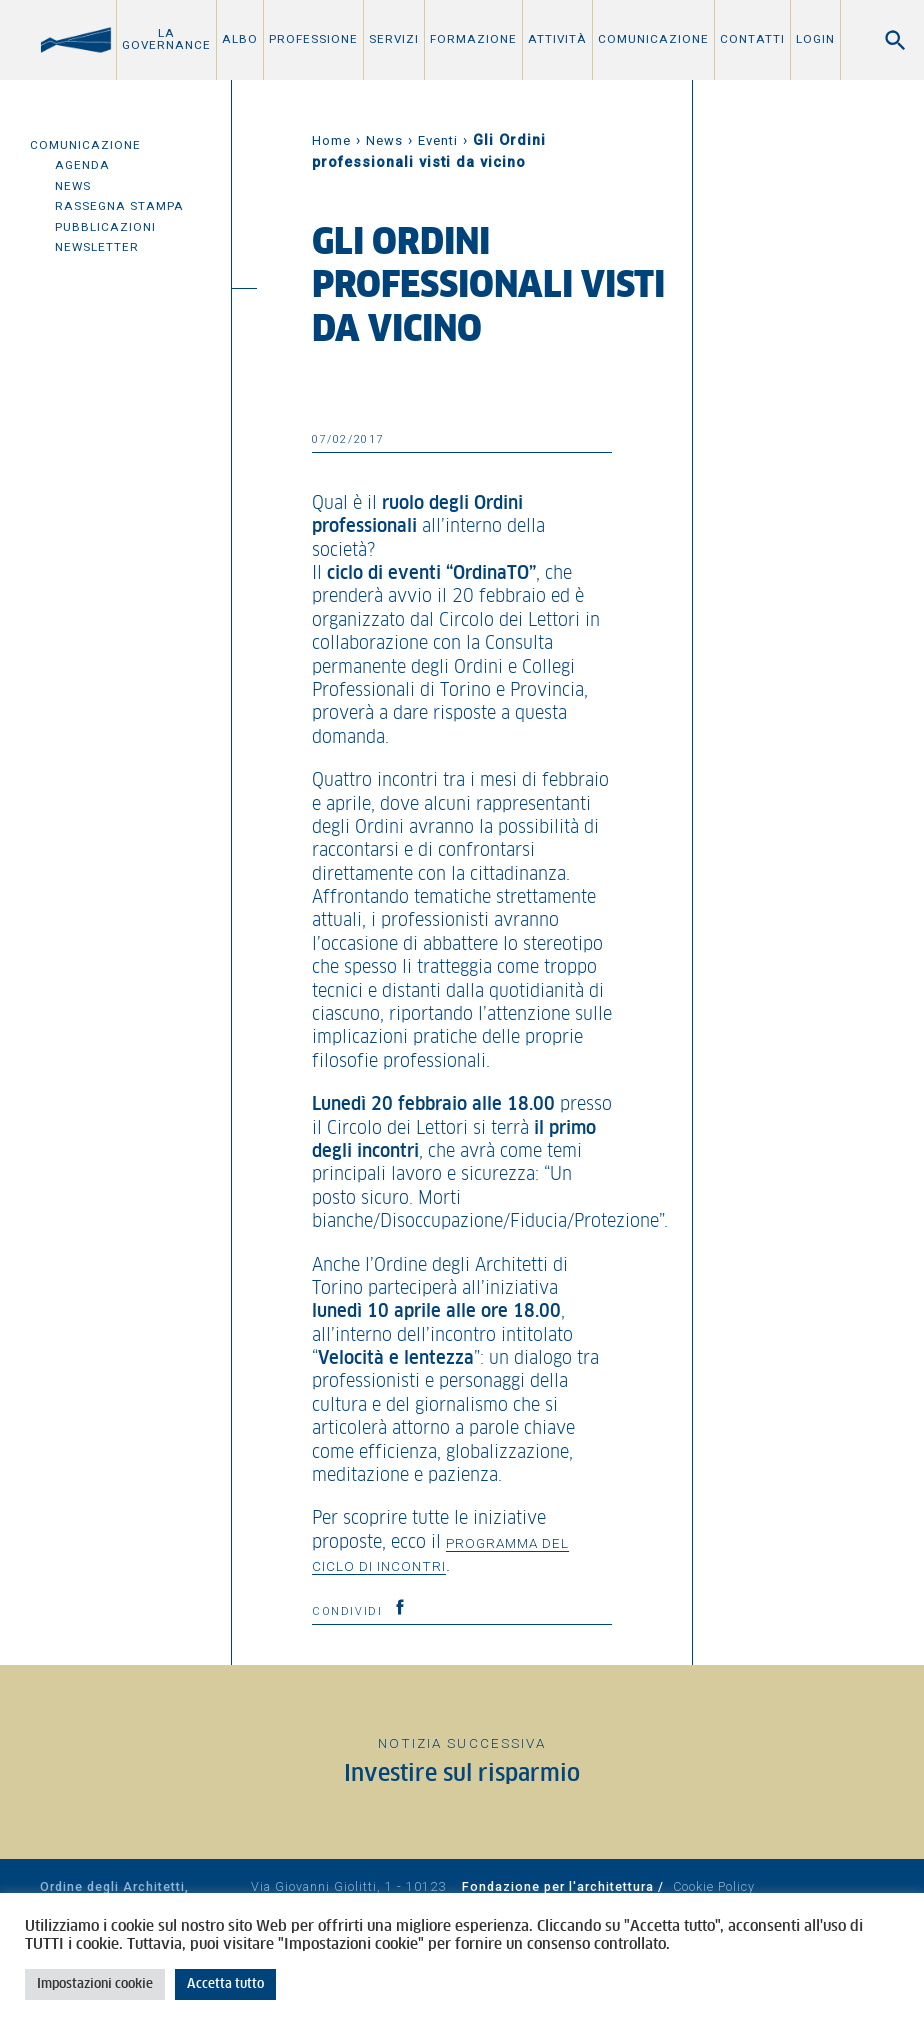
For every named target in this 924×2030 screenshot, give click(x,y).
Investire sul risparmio (462, 1774)
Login (815, 39)
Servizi (394, 39)
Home (331, 140)
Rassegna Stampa (119, 206)
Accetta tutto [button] (225, 1984)
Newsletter (97, 247)
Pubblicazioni (105, 227)
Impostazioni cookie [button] (95, 1984)
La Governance (166, 39)
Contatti (752, 39)
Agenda (82, 165)
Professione (313, 39)
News (73, 186)
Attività (557, 39)
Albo (240, 39)
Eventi (438, 140)
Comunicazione (653, 39)
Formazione (473, 39)
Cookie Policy (714, 1886)
